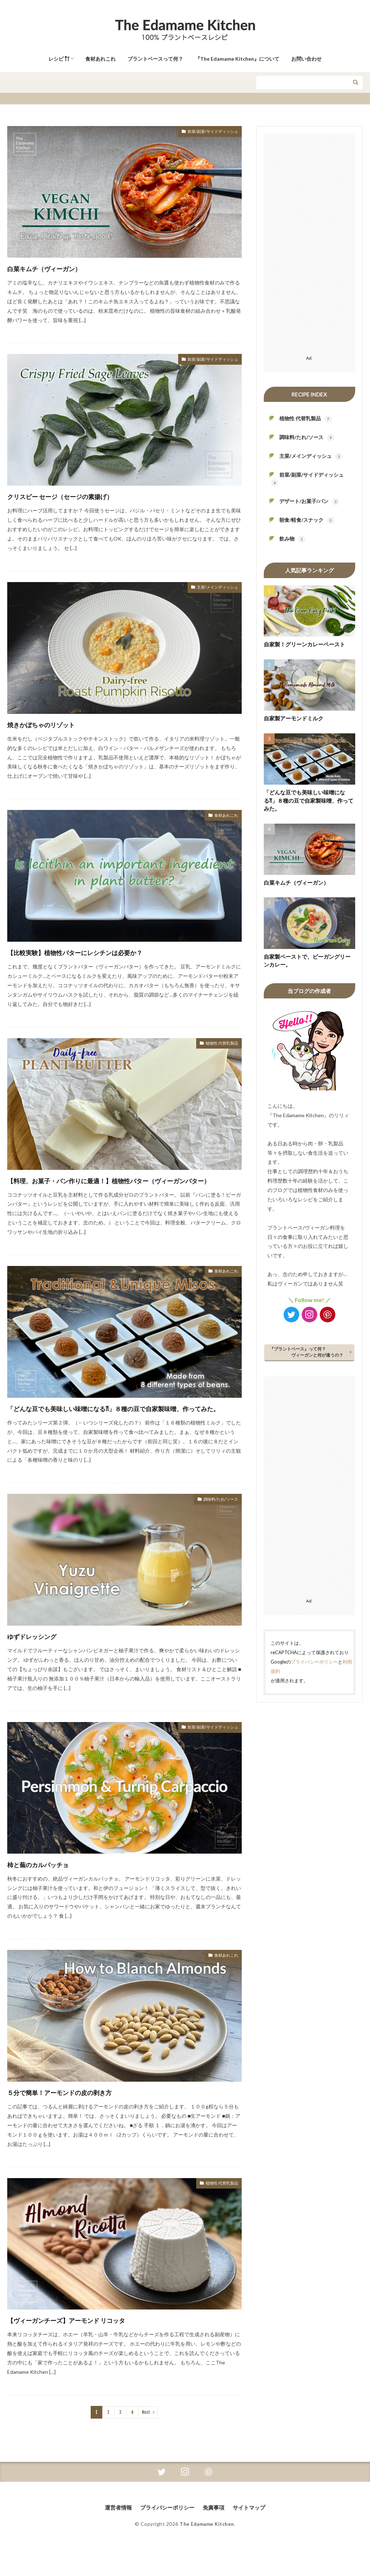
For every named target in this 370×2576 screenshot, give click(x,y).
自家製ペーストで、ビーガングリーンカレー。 (307, 960)
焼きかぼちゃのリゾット (56, 724)
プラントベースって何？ (155, 59)
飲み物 (292, 539)
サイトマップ (252, 2533)
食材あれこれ (100, 59)
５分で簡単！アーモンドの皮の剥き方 (82, 2117)
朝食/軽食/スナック (306, 520)
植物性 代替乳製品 (217, 1044)
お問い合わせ (306, 59)
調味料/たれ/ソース (216, 1526)
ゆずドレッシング (43, 1661)
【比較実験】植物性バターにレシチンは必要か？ (104, 951)
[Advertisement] (309, 242)
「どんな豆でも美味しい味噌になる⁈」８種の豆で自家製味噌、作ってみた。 (124, 1427)
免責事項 (215, 2533)
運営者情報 (114, 2533)
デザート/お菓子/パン (309, 501)
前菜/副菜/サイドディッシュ (206, 132)
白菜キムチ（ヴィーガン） (60, 268)
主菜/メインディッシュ (212, 588)
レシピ (59, 59)
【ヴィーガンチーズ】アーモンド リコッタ (93, 2345)
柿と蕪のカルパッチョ (52, 1890)
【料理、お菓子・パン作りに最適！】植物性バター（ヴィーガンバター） (121, 1186)
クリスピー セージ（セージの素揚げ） (83, 495)
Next (146, 2438)
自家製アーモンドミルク (293, 718)
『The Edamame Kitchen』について (237, 59)
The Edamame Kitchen (207, 2550)
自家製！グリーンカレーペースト (304, 644)
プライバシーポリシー (314, 1662)
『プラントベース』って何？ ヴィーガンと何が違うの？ (307, 1352)
